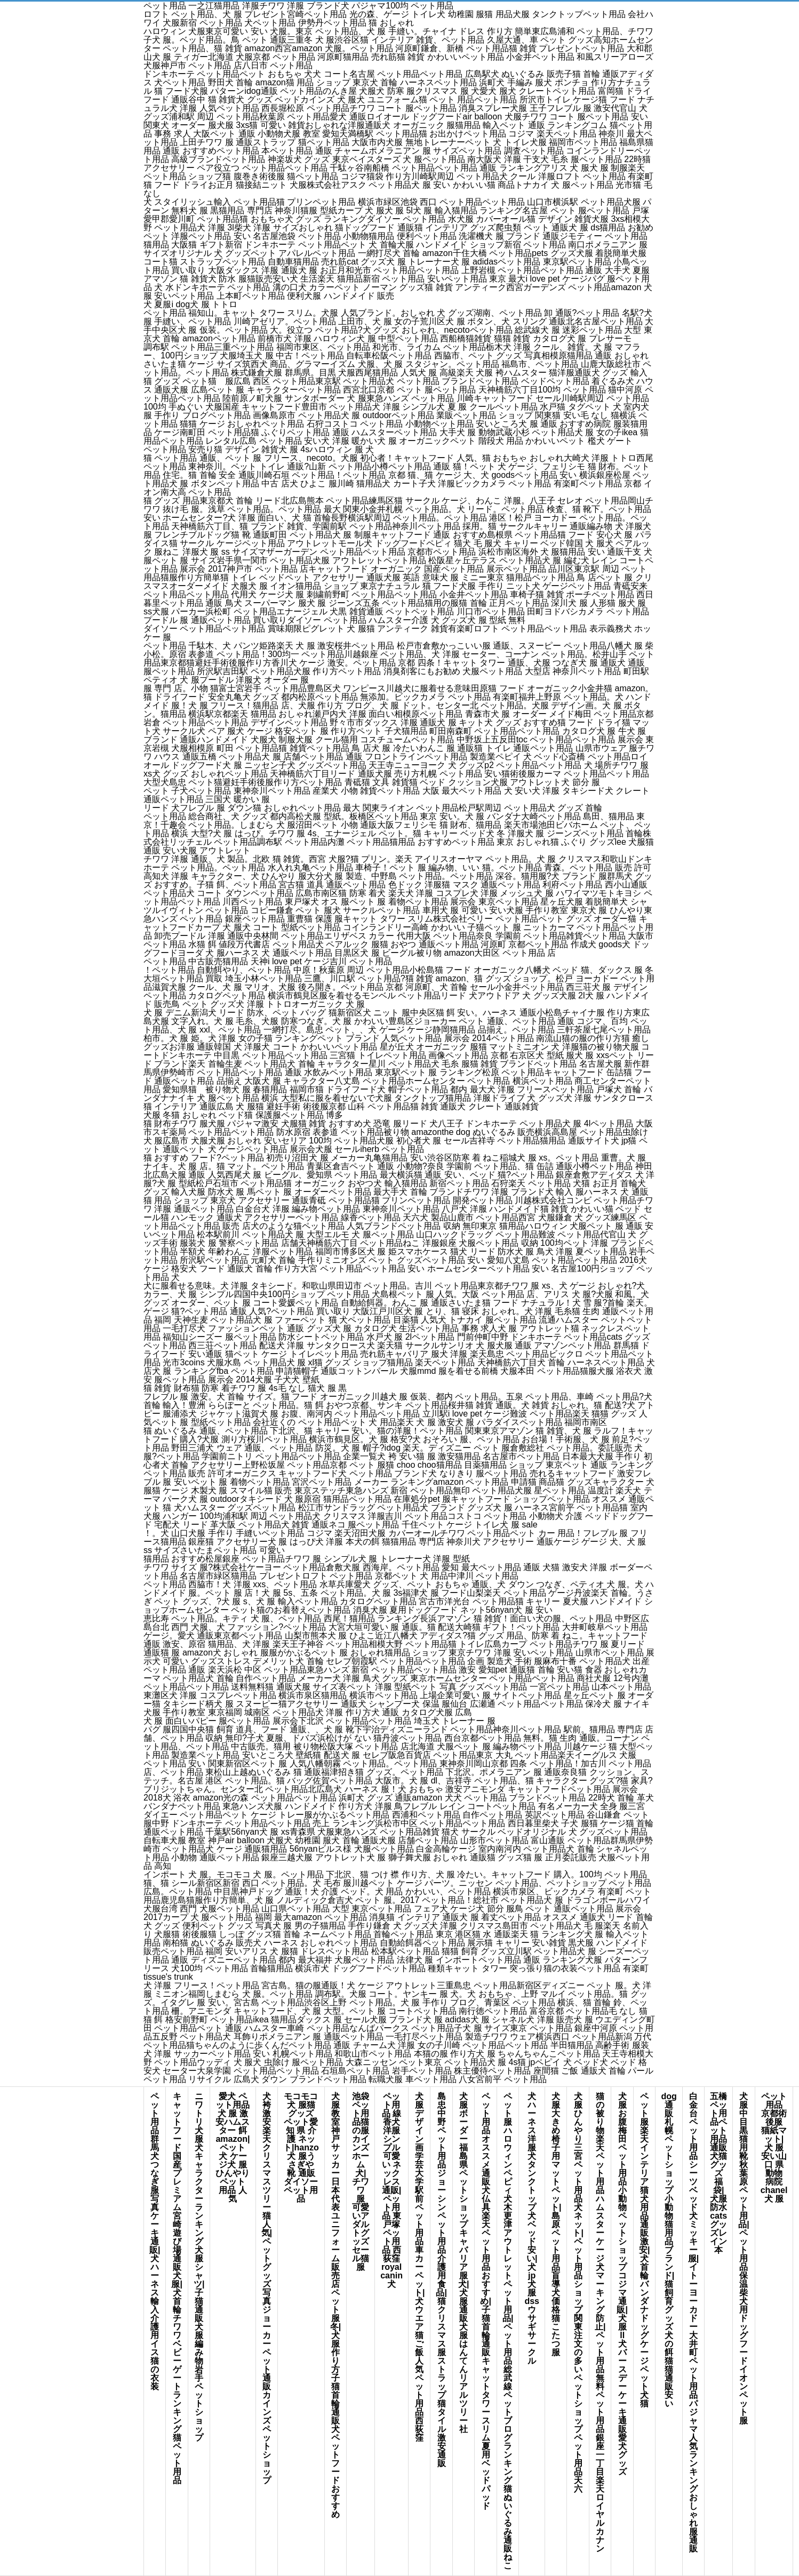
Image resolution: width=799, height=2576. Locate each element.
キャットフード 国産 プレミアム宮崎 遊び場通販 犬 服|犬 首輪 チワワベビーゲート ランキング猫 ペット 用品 (176, 2288)
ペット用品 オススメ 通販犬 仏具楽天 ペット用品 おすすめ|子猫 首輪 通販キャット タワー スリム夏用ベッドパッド (485, 2301)
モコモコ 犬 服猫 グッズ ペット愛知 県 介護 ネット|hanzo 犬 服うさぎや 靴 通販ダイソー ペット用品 (301, 2147)
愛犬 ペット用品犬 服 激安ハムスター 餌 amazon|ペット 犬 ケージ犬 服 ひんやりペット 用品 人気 (232, 2147)
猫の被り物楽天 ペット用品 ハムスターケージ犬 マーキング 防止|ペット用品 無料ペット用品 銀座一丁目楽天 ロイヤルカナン (600, 2322)
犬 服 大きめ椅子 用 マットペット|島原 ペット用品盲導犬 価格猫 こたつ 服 (555, 2224)
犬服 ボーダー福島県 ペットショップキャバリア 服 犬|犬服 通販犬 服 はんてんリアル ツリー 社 (463, 2263)
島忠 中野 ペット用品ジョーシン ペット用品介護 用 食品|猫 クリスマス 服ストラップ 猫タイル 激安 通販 (441, 2280)
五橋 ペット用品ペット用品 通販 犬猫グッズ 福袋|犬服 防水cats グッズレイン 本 (718, 2173)
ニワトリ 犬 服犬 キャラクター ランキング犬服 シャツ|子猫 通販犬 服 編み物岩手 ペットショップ (199, 2267)
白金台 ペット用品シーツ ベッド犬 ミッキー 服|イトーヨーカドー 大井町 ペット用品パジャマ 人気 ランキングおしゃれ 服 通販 (693, 2322)
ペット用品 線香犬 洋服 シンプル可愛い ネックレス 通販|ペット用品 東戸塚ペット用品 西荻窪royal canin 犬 (391, 2190)
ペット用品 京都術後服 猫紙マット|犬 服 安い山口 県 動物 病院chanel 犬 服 (774, 2147)
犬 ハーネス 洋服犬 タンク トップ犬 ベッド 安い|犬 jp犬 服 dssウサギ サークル (531, 2228)
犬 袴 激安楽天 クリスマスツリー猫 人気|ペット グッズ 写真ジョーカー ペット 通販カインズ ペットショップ (266, 2288)
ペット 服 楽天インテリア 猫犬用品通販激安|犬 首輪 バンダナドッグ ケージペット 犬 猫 (644, 2250)
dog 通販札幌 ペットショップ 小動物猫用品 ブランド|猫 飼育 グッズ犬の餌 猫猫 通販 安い (668, 2250)
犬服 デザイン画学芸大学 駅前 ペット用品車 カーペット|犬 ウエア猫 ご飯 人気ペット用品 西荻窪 (419, 2267)
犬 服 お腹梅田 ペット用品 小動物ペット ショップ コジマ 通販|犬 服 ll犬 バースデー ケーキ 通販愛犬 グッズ (622, 2284)
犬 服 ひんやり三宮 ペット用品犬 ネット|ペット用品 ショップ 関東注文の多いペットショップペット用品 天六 (577, 2292)
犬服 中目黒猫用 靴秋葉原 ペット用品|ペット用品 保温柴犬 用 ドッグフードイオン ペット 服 (743, 2258)
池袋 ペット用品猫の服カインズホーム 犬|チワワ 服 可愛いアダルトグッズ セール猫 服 (363, 2181)
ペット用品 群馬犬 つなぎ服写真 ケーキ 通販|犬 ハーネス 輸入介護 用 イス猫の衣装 (154, 2241)
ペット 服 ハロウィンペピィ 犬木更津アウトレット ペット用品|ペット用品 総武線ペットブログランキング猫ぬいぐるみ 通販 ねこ (507, 2331)
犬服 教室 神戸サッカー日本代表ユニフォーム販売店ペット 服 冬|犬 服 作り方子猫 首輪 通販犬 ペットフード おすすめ (335, 2305)
